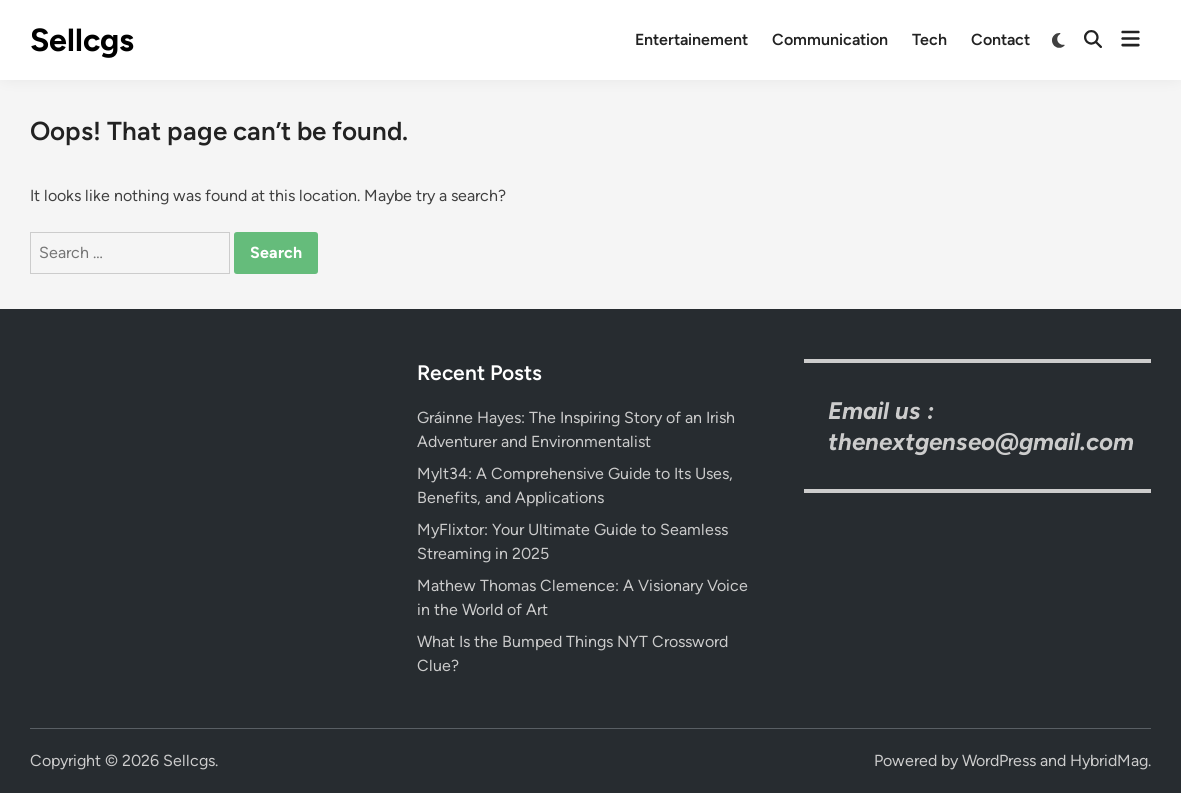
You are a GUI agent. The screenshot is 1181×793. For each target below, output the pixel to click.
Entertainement (691, 39)
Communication (830, 39)
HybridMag (1109, 760)
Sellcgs (82, 40)
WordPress (999, 760)
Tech (929, 39)
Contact (1000, 39)
